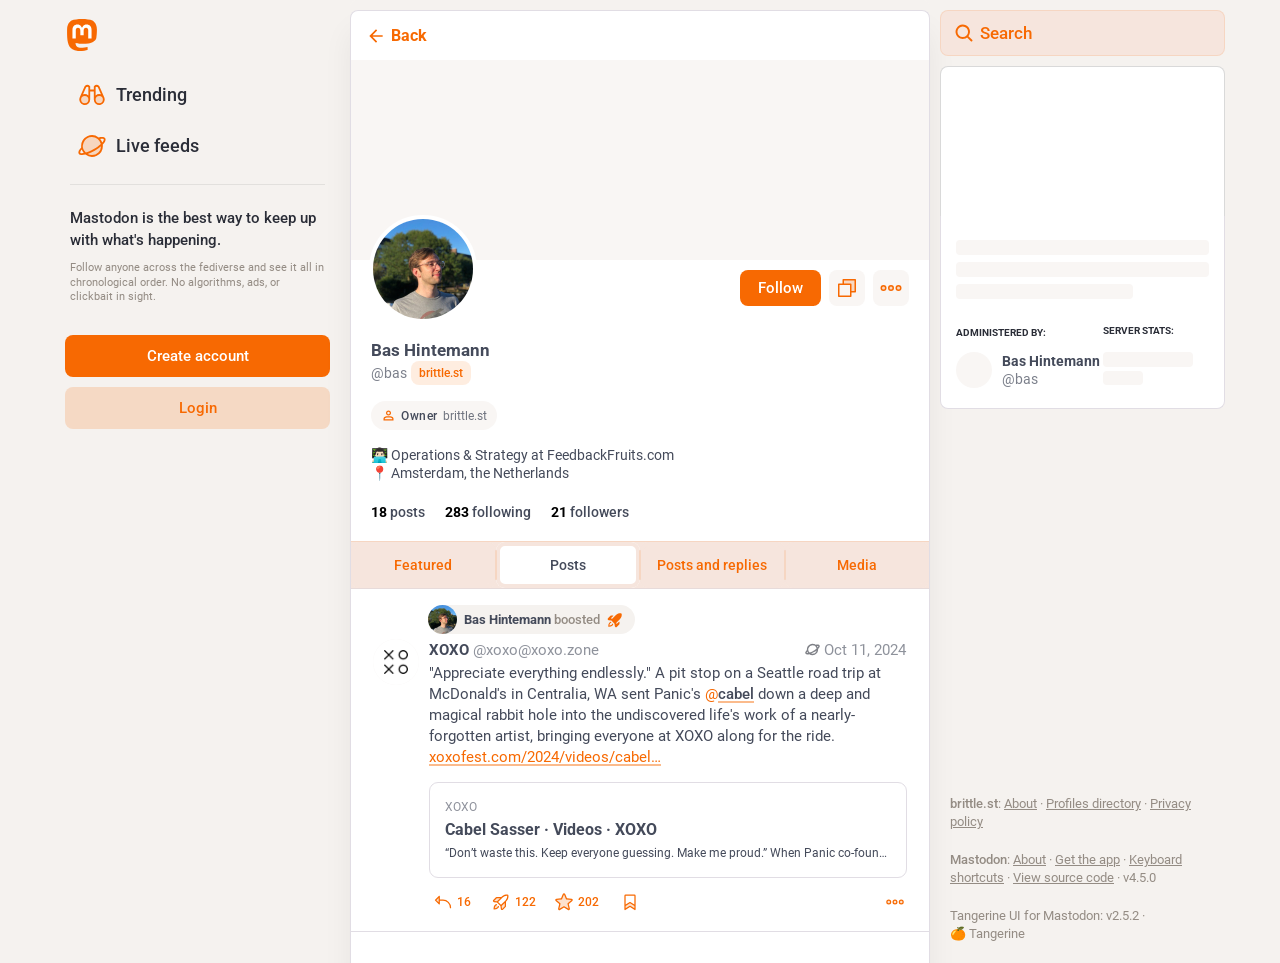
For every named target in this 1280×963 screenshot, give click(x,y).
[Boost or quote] (513, 913)
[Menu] (891, 288)
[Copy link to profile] (847, 288)
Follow (780, 288)
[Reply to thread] (452, 913)
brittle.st (441, 373)
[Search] (1082, 33)
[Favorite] (576, 913)
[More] (895, 913)
